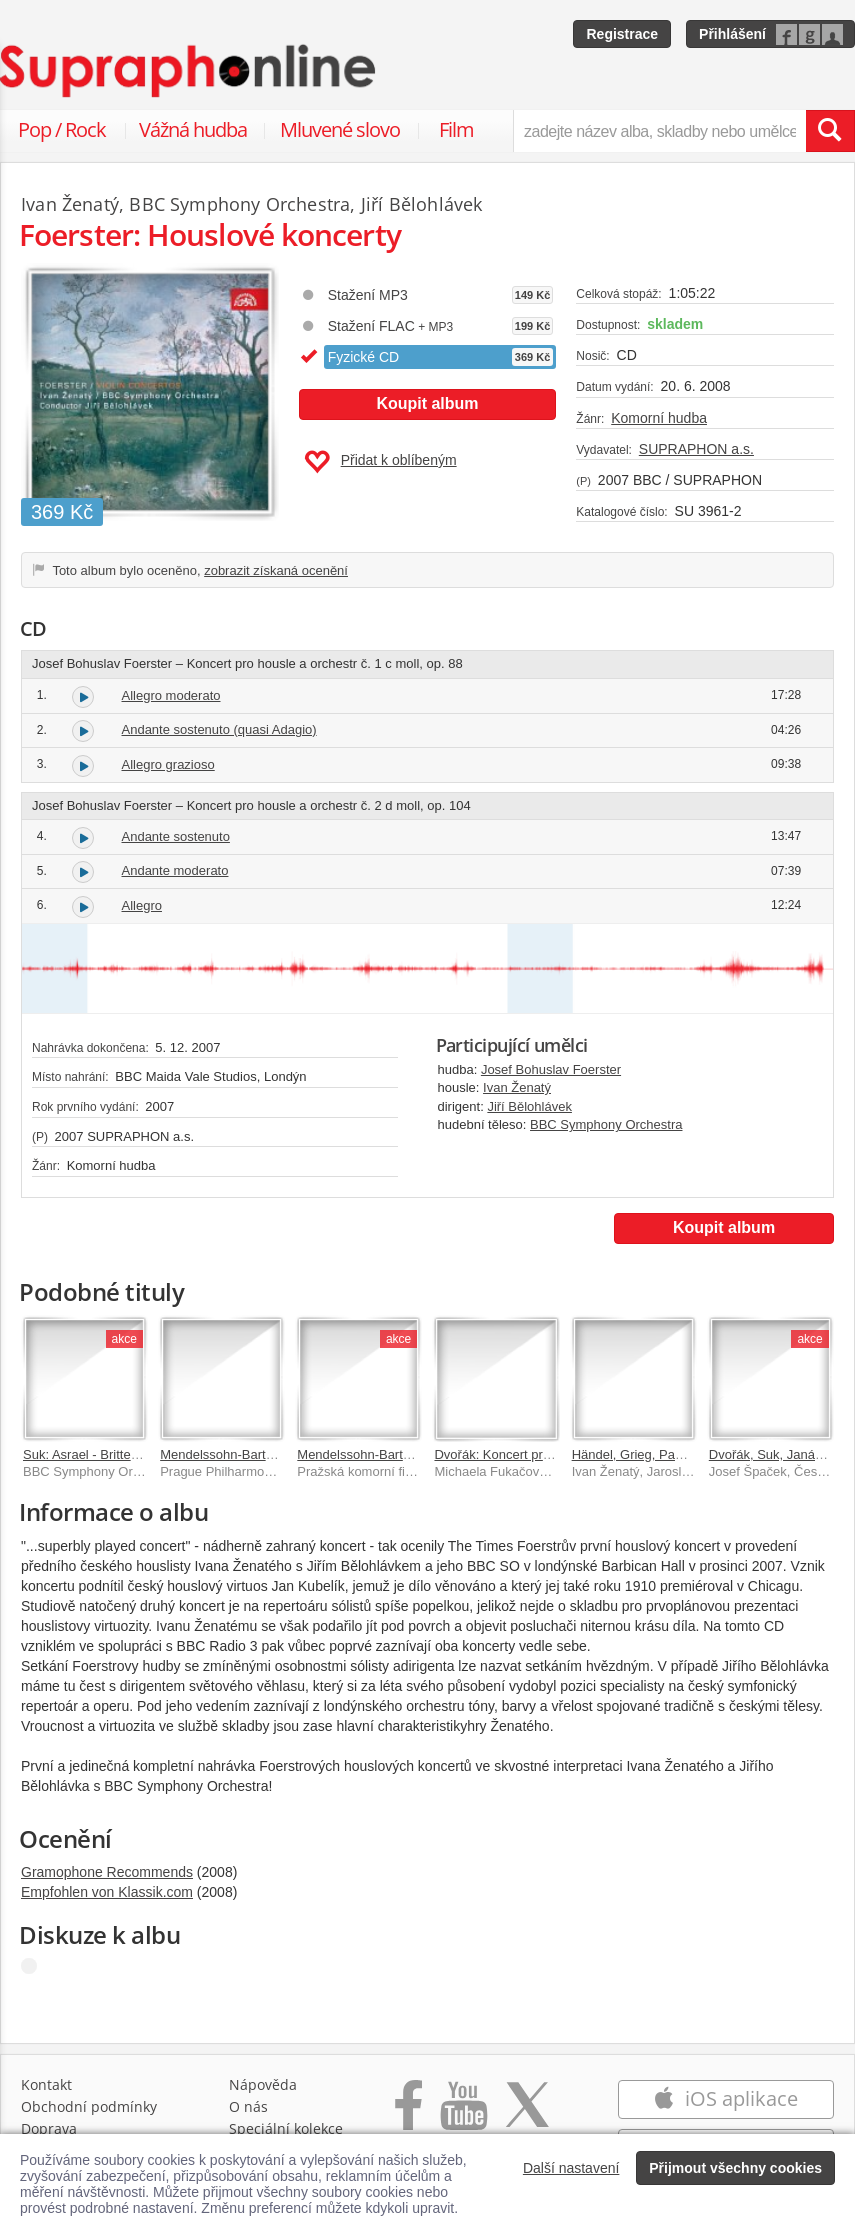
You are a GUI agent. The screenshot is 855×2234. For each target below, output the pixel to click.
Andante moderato (175, 870)
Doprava (49, 2128)
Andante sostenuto (176, 836)
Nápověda (263, 2084)
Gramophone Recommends (107, 1872)
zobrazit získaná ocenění (276, 570)
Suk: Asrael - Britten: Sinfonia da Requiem (144, 1454)
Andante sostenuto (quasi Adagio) (219, 729)
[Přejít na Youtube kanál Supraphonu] (463, 2115)
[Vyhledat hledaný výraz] (830, 131)
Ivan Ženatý (517, 1087)
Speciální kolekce (286, 2128)
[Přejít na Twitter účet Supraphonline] (527, 2115)
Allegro (142, 905)
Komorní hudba (659, 418)
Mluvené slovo (340, 129)
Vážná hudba (193, 129)
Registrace (622, 34)
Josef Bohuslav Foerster (551, 1069)
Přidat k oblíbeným (380, 462)
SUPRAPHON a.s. (696, 449)
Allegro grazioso (168, 764)
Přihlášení (732, 34)
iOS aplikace (725, 2098)
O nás (248, 2106)
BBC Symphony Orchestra (606, 1124)
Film (456, 129)
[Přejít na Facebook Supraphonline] (408, 2115)
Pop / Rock (62, 129)
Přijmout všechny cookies (735, 2168)
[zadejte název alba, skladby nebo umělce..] (659, 131)
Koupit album (427, 403)
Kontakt (46, 2084)
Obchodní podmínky (89, 2106)
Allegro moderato (171, 695)
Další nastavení (571, 2168)
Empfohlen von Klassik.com (107, 1892)
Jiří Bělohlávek (529, 1106)
